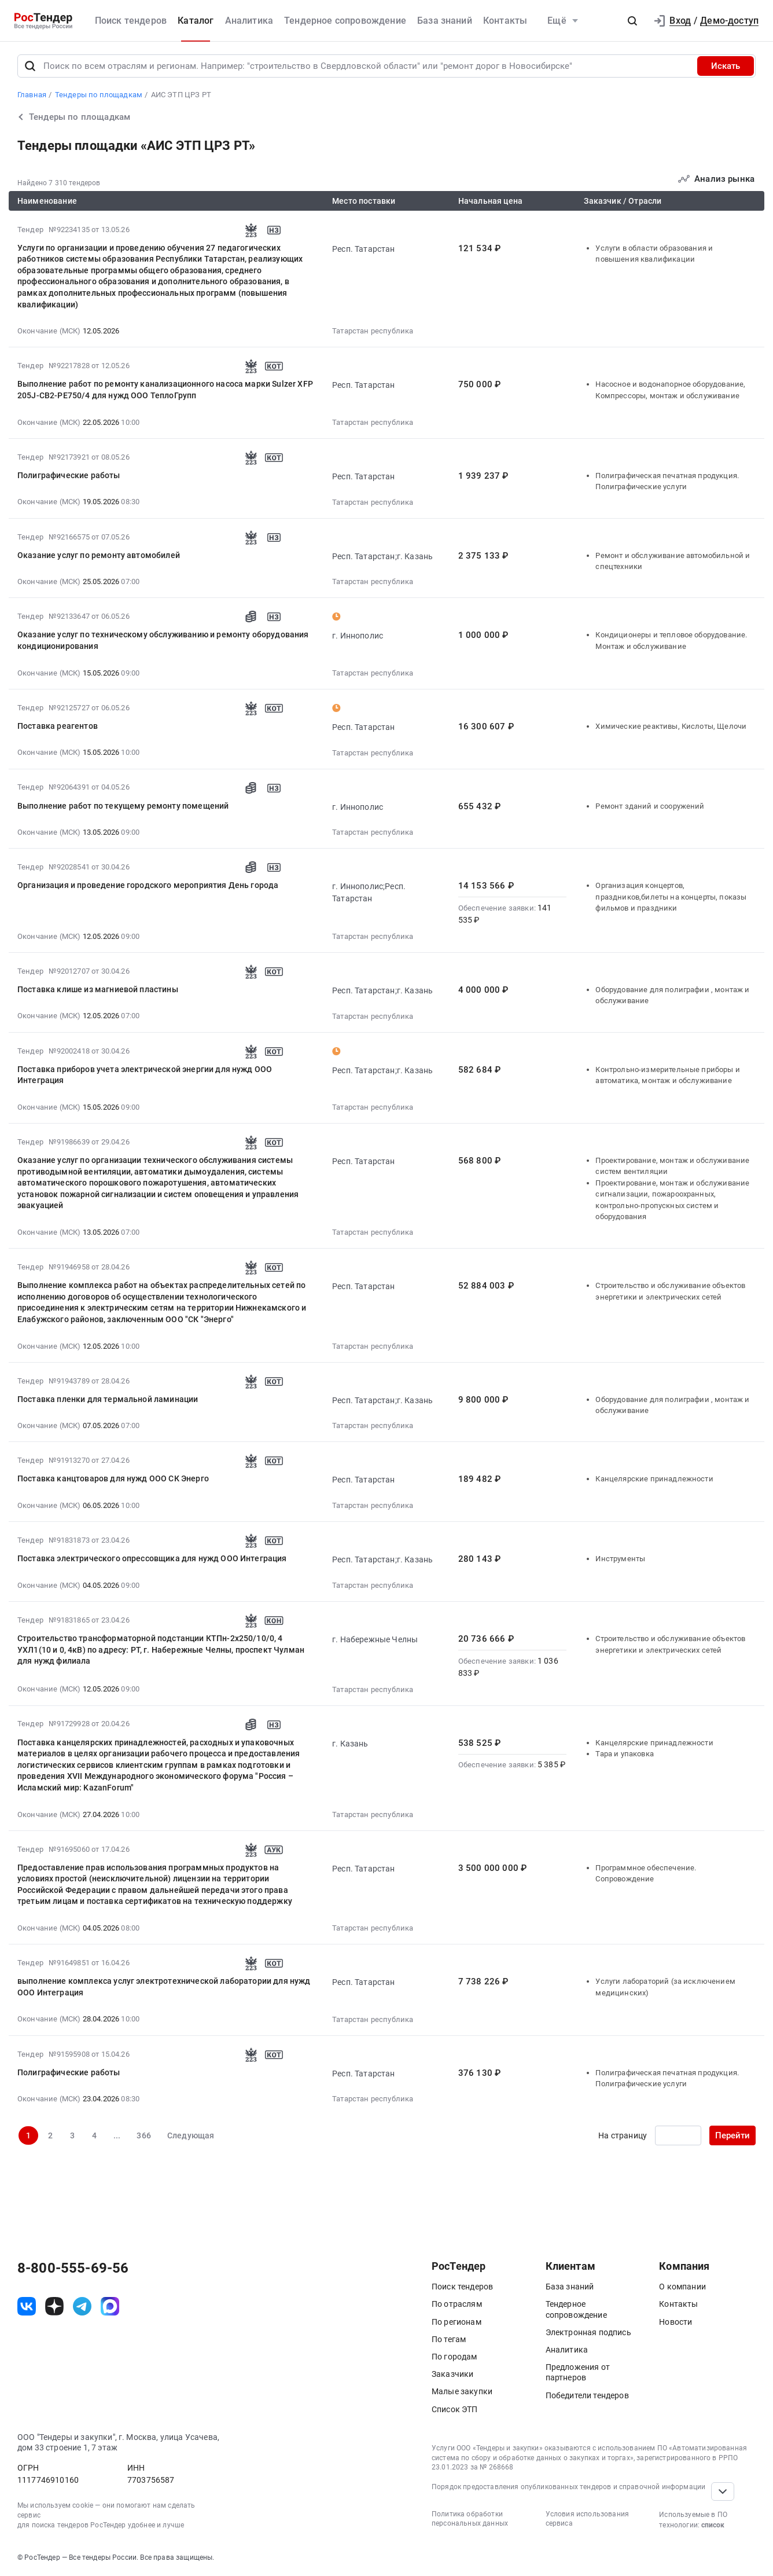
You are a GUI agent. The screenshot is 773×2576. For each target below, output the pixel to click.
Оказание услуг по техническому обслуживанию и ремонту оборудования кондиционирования (163, 640)
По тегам (449, 2339)
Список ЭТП (455, 2409)
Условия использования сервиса (587, 2519)
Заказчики (452, 2374)
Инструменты (620, 1558)
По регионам (456, 2322)
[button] (632, 20)
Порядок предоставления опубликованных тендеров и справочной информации (568, 2487)
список (712, 2525)
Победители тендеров (587, 2395)
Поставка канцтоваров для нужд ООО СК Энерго (113, 1478)
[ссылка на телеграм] (82, 2306)
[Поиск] (30, 66)
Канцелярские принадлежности (654, 1478)
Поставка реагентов (57, 726)
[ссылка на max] (110, 2306)
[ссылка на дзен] (54, 2306)
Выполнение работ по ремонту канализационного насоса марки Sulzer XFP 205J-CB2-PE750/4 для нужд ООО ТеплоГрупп (165, 389)
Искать (725, 66)
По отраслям (457, 2304)
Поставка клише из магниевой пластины (97, 989)
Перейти (732, 2135)
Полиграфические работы (68, 475)
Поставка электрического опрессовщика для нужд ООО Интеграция (152, 1558)
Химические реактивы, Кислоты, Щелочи (670, 726)
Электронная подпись (588, 2332)
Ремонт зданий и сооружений (649, 806)
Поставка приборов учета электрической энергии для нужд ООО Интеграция (144, 1075)
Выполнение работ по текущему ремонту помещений (123, 805)
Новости (675, 2322)
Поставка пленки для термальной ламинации (107, 1399)
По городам (454, 2356)
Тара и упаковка (624, 1753)
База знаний (444, 20)
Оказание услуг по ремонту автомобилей (98, 555)
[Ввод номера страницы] (678, 2135)
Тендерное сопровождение (345, 20)
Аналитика (249, 20)
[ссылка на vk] (26, 2306)
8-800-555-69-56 (72, 2268)
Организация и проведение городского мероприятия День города (147, 885)
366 (143, 2135)
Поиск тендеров (131, 20)
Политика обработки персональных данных (470, 2519)
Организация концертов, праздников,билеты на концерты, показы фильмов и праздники (670, 896)
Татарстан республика (372, 330)
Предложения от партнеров (578, 2372)
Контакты (505, 20)
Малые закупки (462, 2391)
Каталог (196, 20)
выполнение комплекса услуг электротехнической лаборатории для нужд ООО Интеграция (164, 1986)
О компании (682, 2286)
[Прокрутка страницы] (722, 2491)
